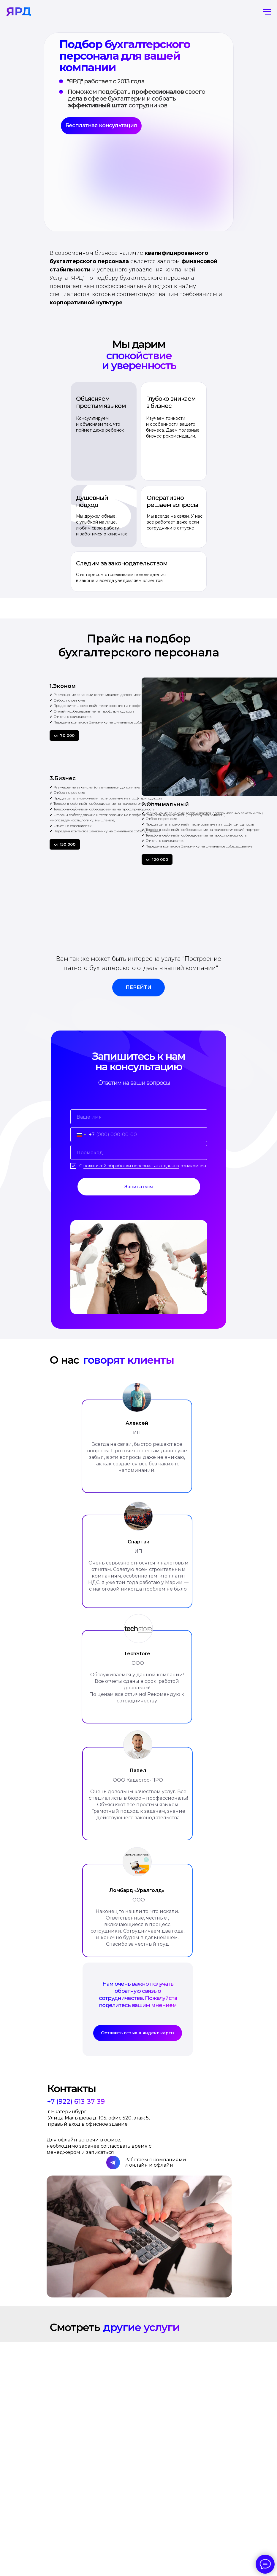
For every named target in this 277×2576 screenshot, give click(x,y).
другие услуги (141, 2327)
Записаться (138, 1187)
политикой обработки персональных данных (131, 1165)
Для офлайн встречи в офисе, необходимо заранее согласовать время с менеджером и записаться (99, 2146)
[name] (138, 1116)
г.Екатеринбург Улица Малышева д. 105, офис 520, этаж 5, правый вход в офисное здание (99, 2118)
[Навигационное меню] (267, 12)
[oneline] (138, 1152)
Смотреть (75, 2327)
